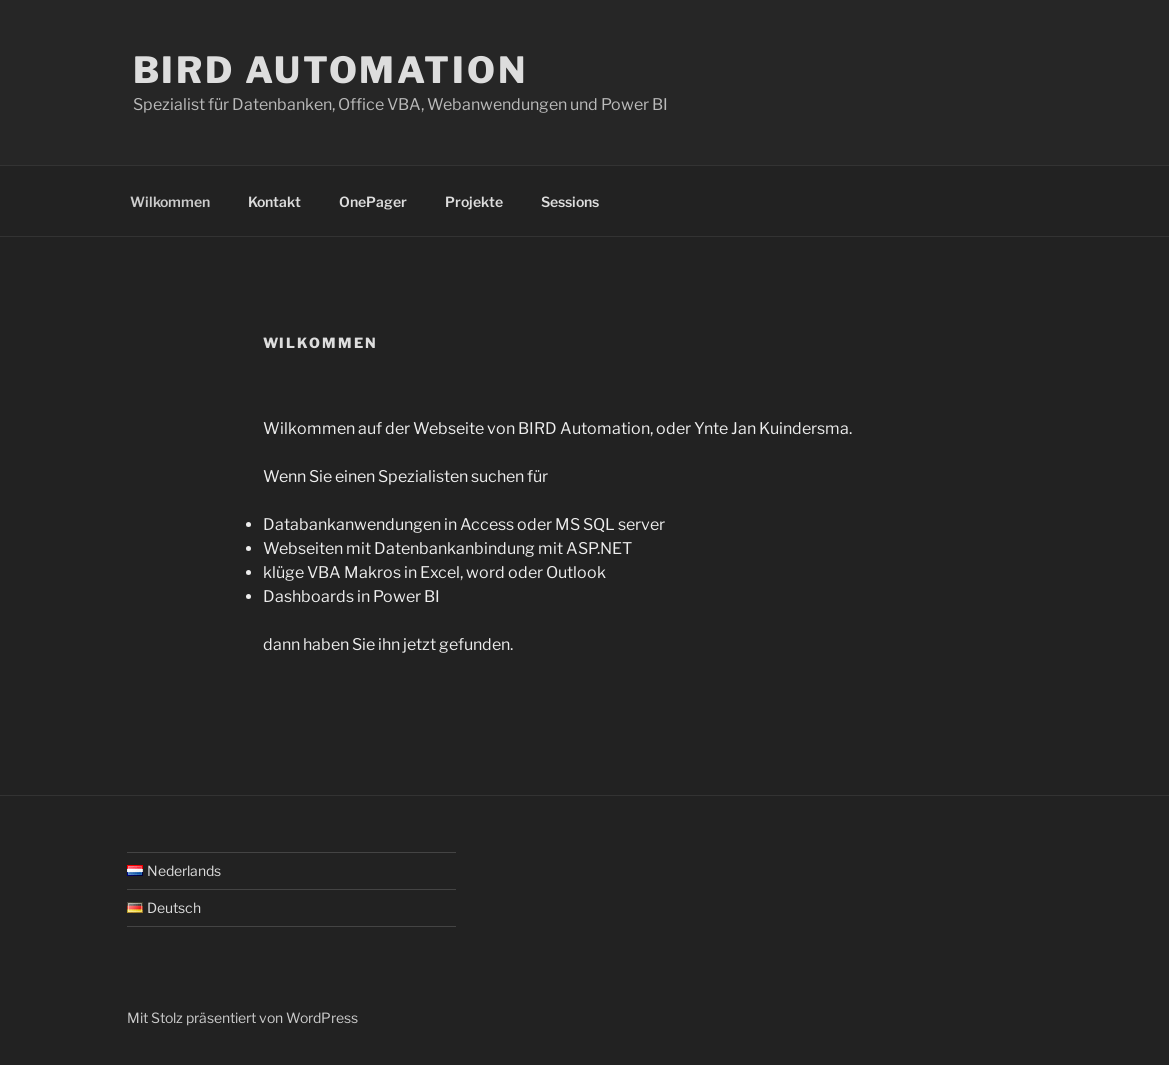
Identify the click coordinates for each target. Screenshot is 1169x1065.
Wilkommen (170, 201)
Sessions (570, 201)
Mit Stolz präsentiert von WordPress (242, 1017)
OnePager (373, 201)
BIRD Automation (330, 70)
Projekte (474, 201)
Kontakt (274, 201)
